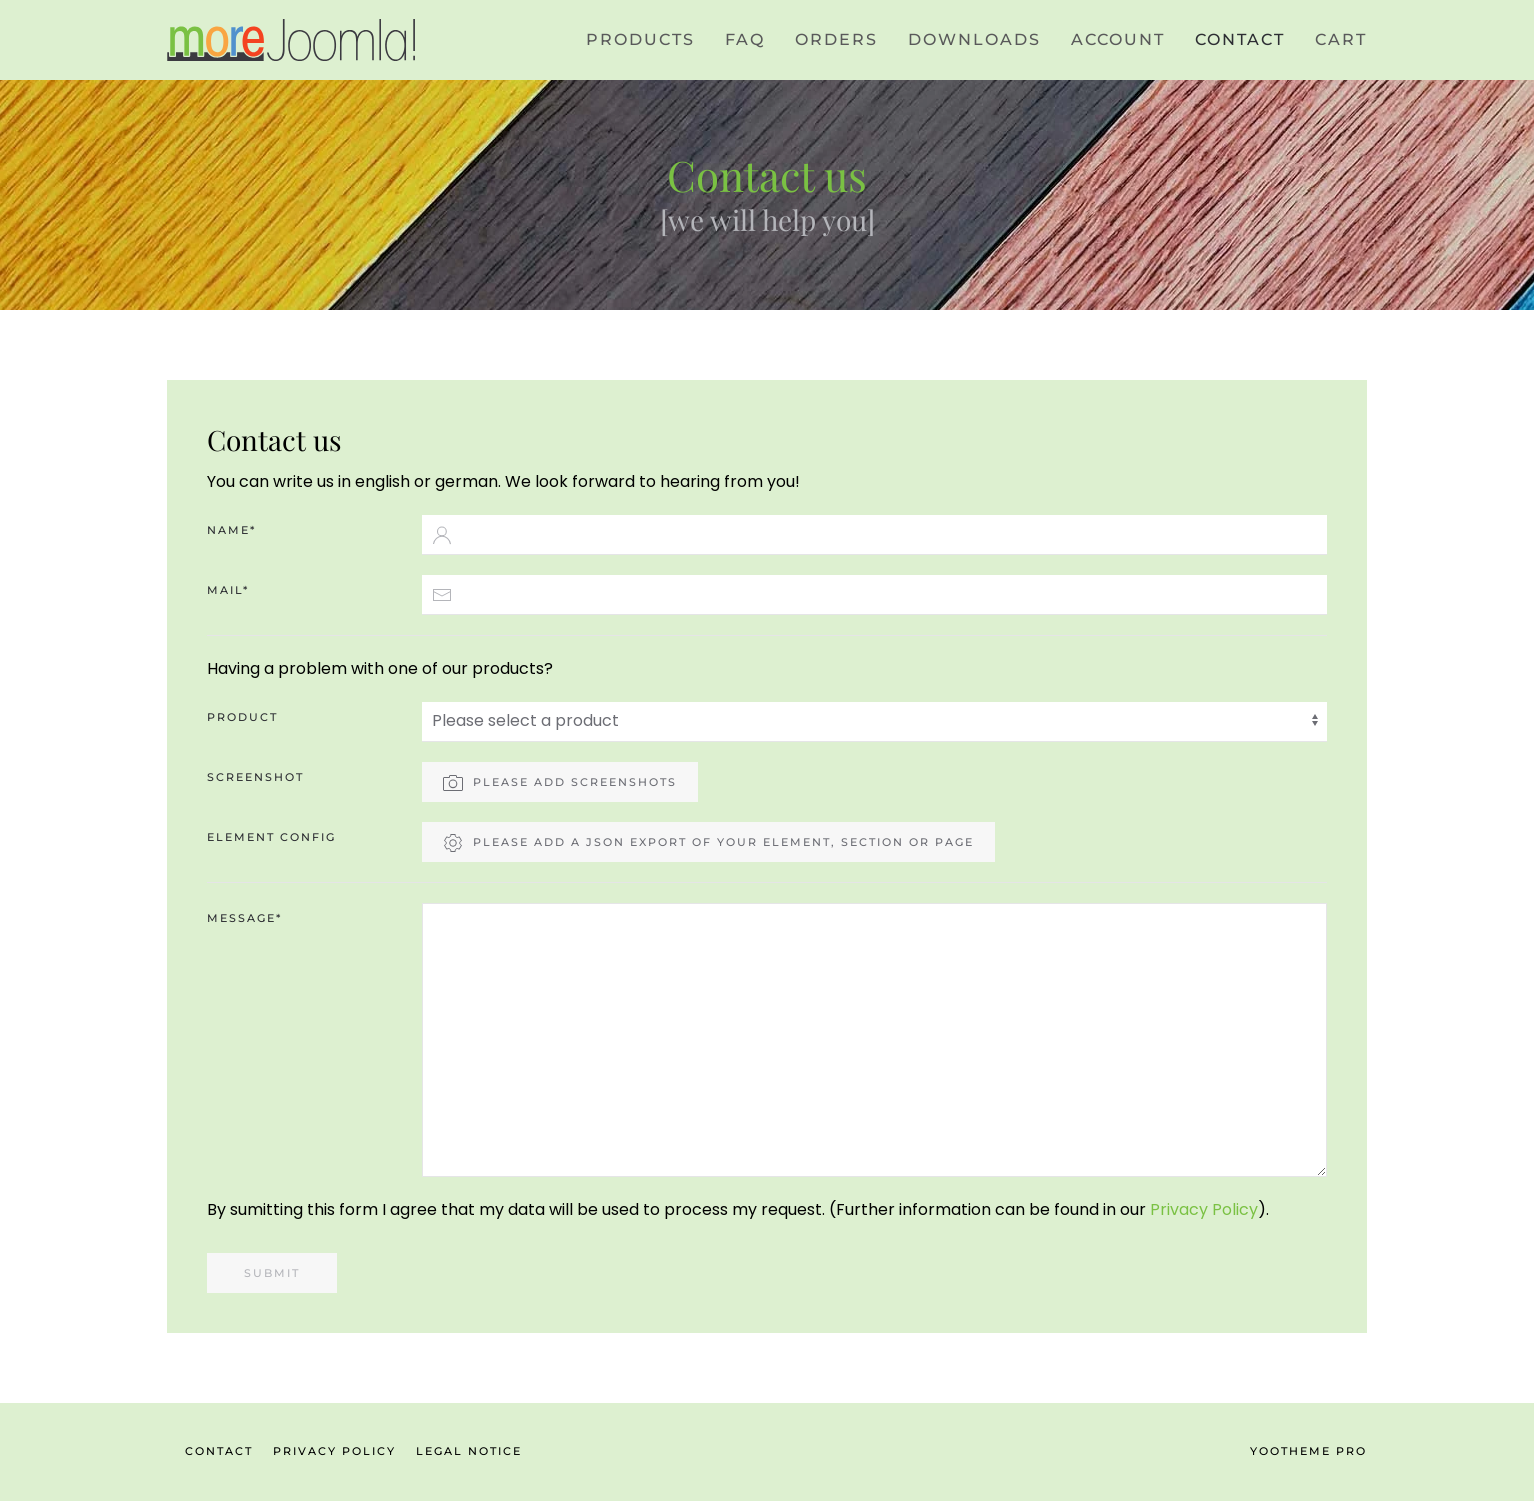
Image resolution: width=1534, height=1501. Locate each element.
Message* (244, 918)
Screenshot (255, 777)
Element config (271, 837)
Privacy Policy (1204, 1209)
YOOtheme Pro (1308, 1451)
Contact (1240, 39)
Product (242, 717)
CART (1341, 39)
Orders (836, 39)
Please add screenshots (560, 783)
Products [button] (640, 39)
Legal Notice (469, 1451)
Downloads (974, 39)
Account (1118, 39)
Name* (231, 530)
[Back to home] (292, 40)
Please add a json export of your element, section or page (708, 843)
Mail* (228, 590)
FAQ (745, 39)
